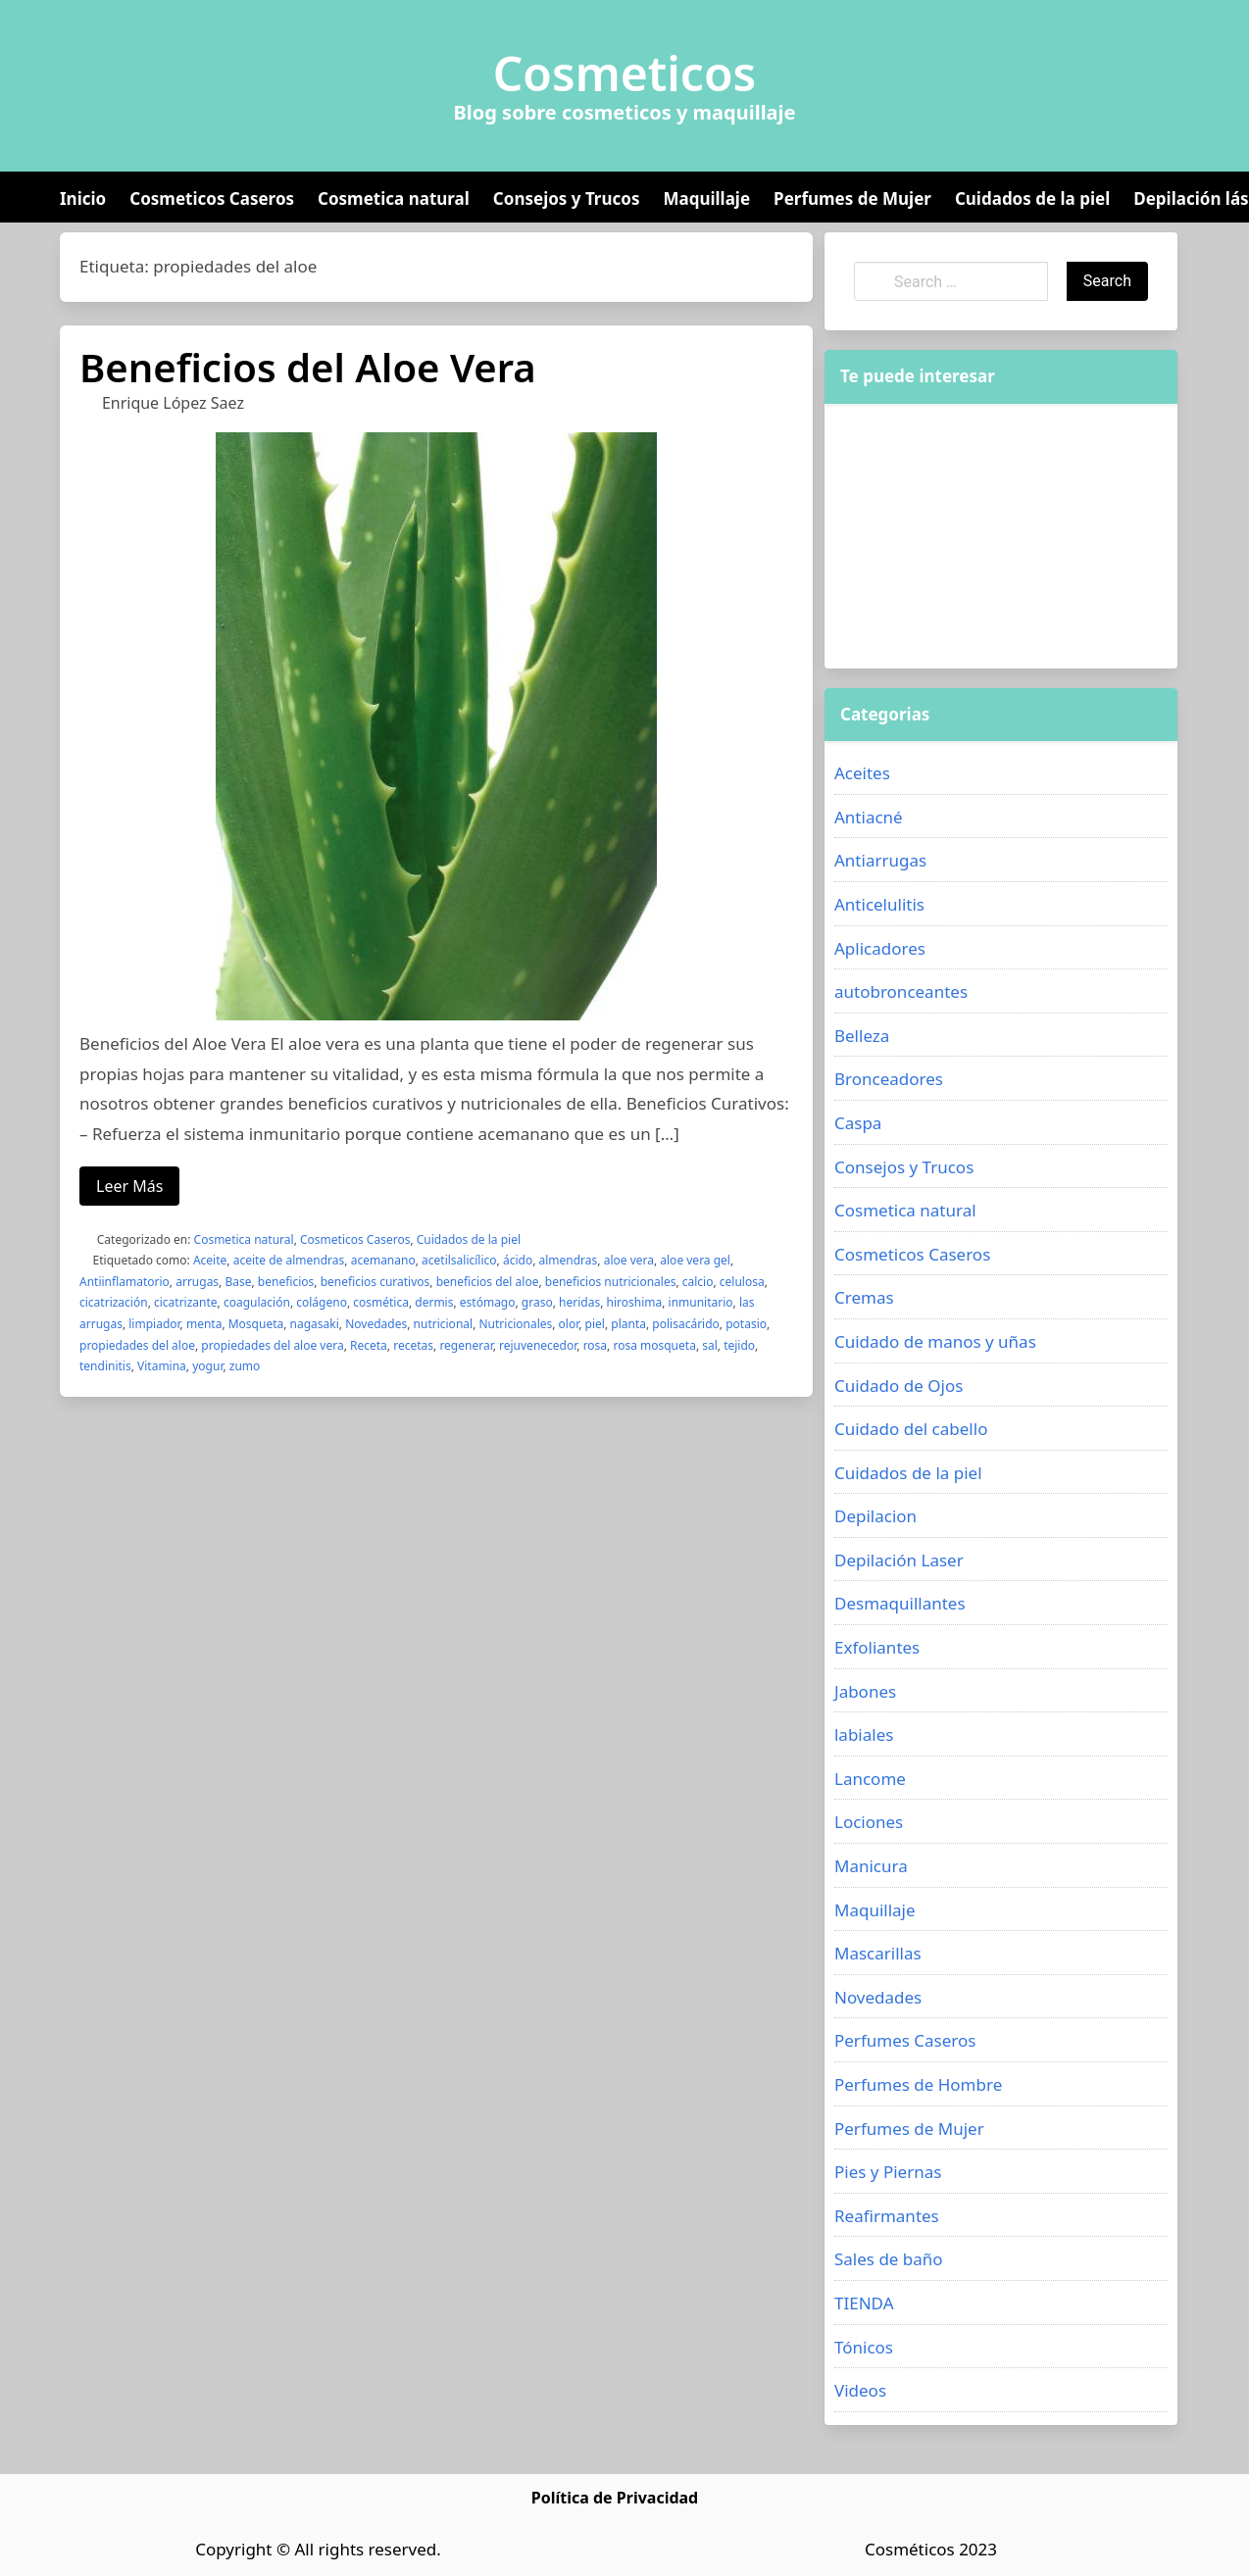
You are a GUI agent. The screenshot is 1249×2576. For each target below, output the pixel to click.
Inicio (83, 198)
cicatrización (113, 1302)
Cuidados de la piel (1032, 198)
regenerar (465, 1345)
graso (537, 1302)
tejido (739, 1345)
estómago (488, 1302)
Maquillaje (706, 198)
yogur (207, 1366)
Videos (860, 2390)
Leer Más (129, 1186)
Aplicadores (879, 948)
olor (569, 1323)
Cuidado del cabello (910, 1428)
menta (204, 1323)
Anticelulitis (879, 904)
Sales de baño (888, 2259)
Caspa (857, 1123)
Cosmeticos (625, 73)
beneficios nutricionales (610, 1281)
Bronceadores (888, 1078)
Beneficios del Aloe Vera (307, 367)
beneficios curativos (375, 1281)
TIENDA (864, 2303)
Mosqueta (256, 1323)
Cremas (864, 1297)
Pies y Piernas (887, 2171)
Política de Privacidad (614, 2497)
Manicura (871, 1866)
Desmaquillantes (900, 1603)
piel (595, 1323)
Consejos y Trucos (566, 198)
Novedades (376, 1323)
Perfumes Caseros (904, 2040)
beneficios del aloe (487, 1281)
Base (238, 1281)
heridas (579, 1302)
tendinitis (105, 1366)
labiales (863, 1734)
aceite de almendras (289, 1260)
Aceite (209, 1260)
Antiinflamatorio (124, 1281)
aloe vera (629, 1260)
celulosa (742, 1281)
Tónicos (863, 2347)
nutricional (444, 1323)
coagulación (257, 1302)
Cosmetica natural (394, 198)
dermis (434, 1302)
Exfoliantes (877, 1647)
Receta (368, 1345)
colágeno (321, 1302)
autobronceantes (901, 991)
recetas (413, 1345)
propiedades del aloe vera (272, 1345)
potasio (746, 1323)
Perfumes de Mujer (852, 198)
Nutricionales (515, 1323)
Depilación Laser (899, 1560)
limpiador (153, 1323)
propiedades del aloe (137, 1345)
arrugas (197, 1281)
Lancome (870, 1778)
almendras (568, 1260)
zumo (245, 1366)
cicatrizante (186, 1302)
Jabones (865, 1691)
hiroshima (634, 1302)
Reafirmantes (886, 2215)
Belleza (861, 1035)
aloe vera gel (695, 1260)
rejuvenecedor (537, 1345)
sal (710, 1345)
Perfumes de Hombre (918, 2084)
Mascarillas (878, 1953)
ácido (517, 1260)
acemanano (383, 1260)
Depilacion (875, 1516)
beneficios (286, 1281)
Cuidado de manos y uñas (935, 1341)
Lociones (868, 1821)
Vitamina (161, 1366)
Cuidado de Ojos (898, 1385)
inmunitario (701, 1302)
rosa (595, 1345)
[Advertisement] (969, 536)
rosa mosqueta (654, 1345)
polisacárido (686, 1323)
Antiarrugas (880, 860)
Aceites (862, 773)
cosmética (381, 1302)
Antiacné (868, 817)
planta (628, 1323)
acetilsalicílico (459, 1260)
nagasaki (314, 1323)
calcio (698, 1281)
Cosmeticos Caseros (211, 198)
